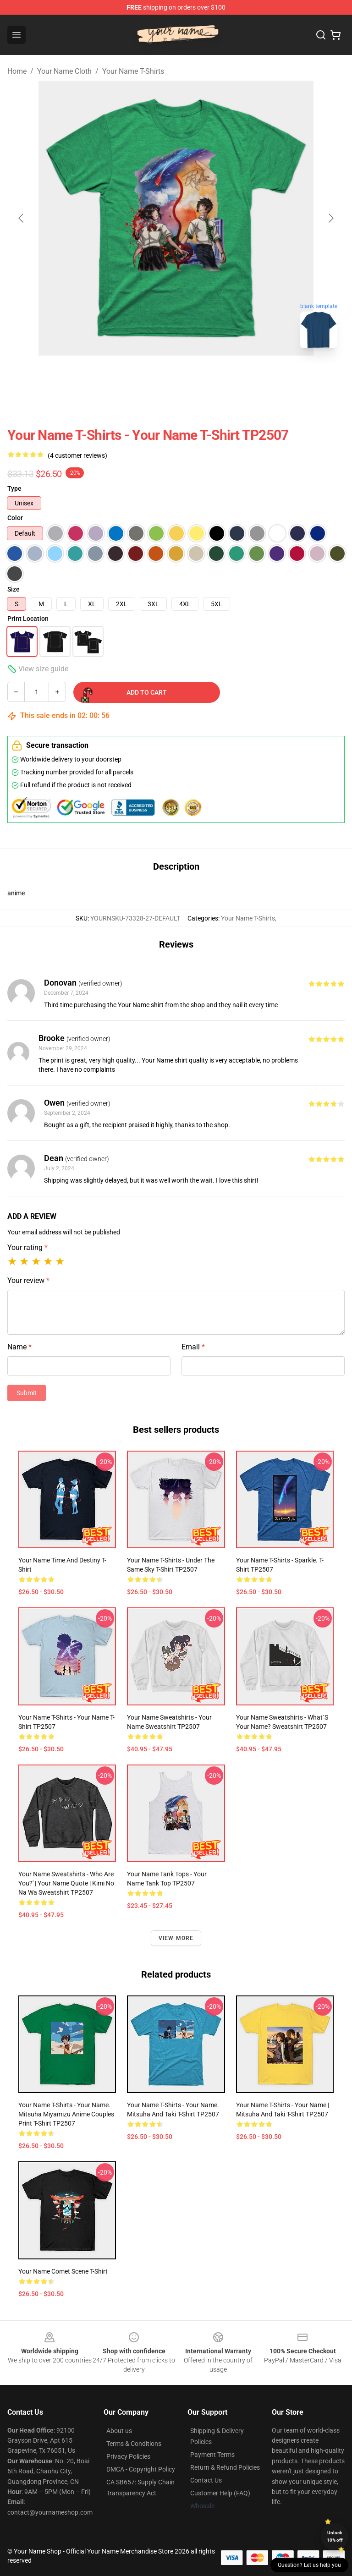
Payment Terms (212, 2454)
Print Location (28, 618)
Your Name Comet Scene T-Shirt (63, 2271)
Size (13, 589)
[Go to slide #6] (268, 375)
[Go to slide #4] (172, 375)
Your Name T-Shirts (133, 71)
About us (119, 2430)
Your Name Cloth (64, 71)
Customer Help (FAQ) (220, 2493)
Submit (26, 1393)
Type (14, 488)
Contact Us (206, 2480)
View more (176, 1938)
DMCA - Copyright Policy (140, 2469)
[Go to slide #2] (77, 375)
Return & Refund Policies (225, 2467)
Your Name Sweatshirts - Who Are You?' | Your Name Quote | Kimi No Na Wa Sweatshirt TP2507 (66, 1883)
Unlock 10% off (335, 2536)
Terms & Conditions (133, 2443)
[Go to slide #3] (125, 375)
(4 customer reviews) (77, 455)
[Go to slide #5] (220, 375)
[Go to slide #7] (315, 375)
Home (17, 71)
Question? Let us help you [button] (309, 2565)
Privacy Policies (128, 2456)
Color (15, 517)
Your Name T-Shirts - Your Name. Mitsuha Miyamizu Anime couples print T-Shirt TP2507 (66, 2114)
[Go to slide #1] (29, 375)
